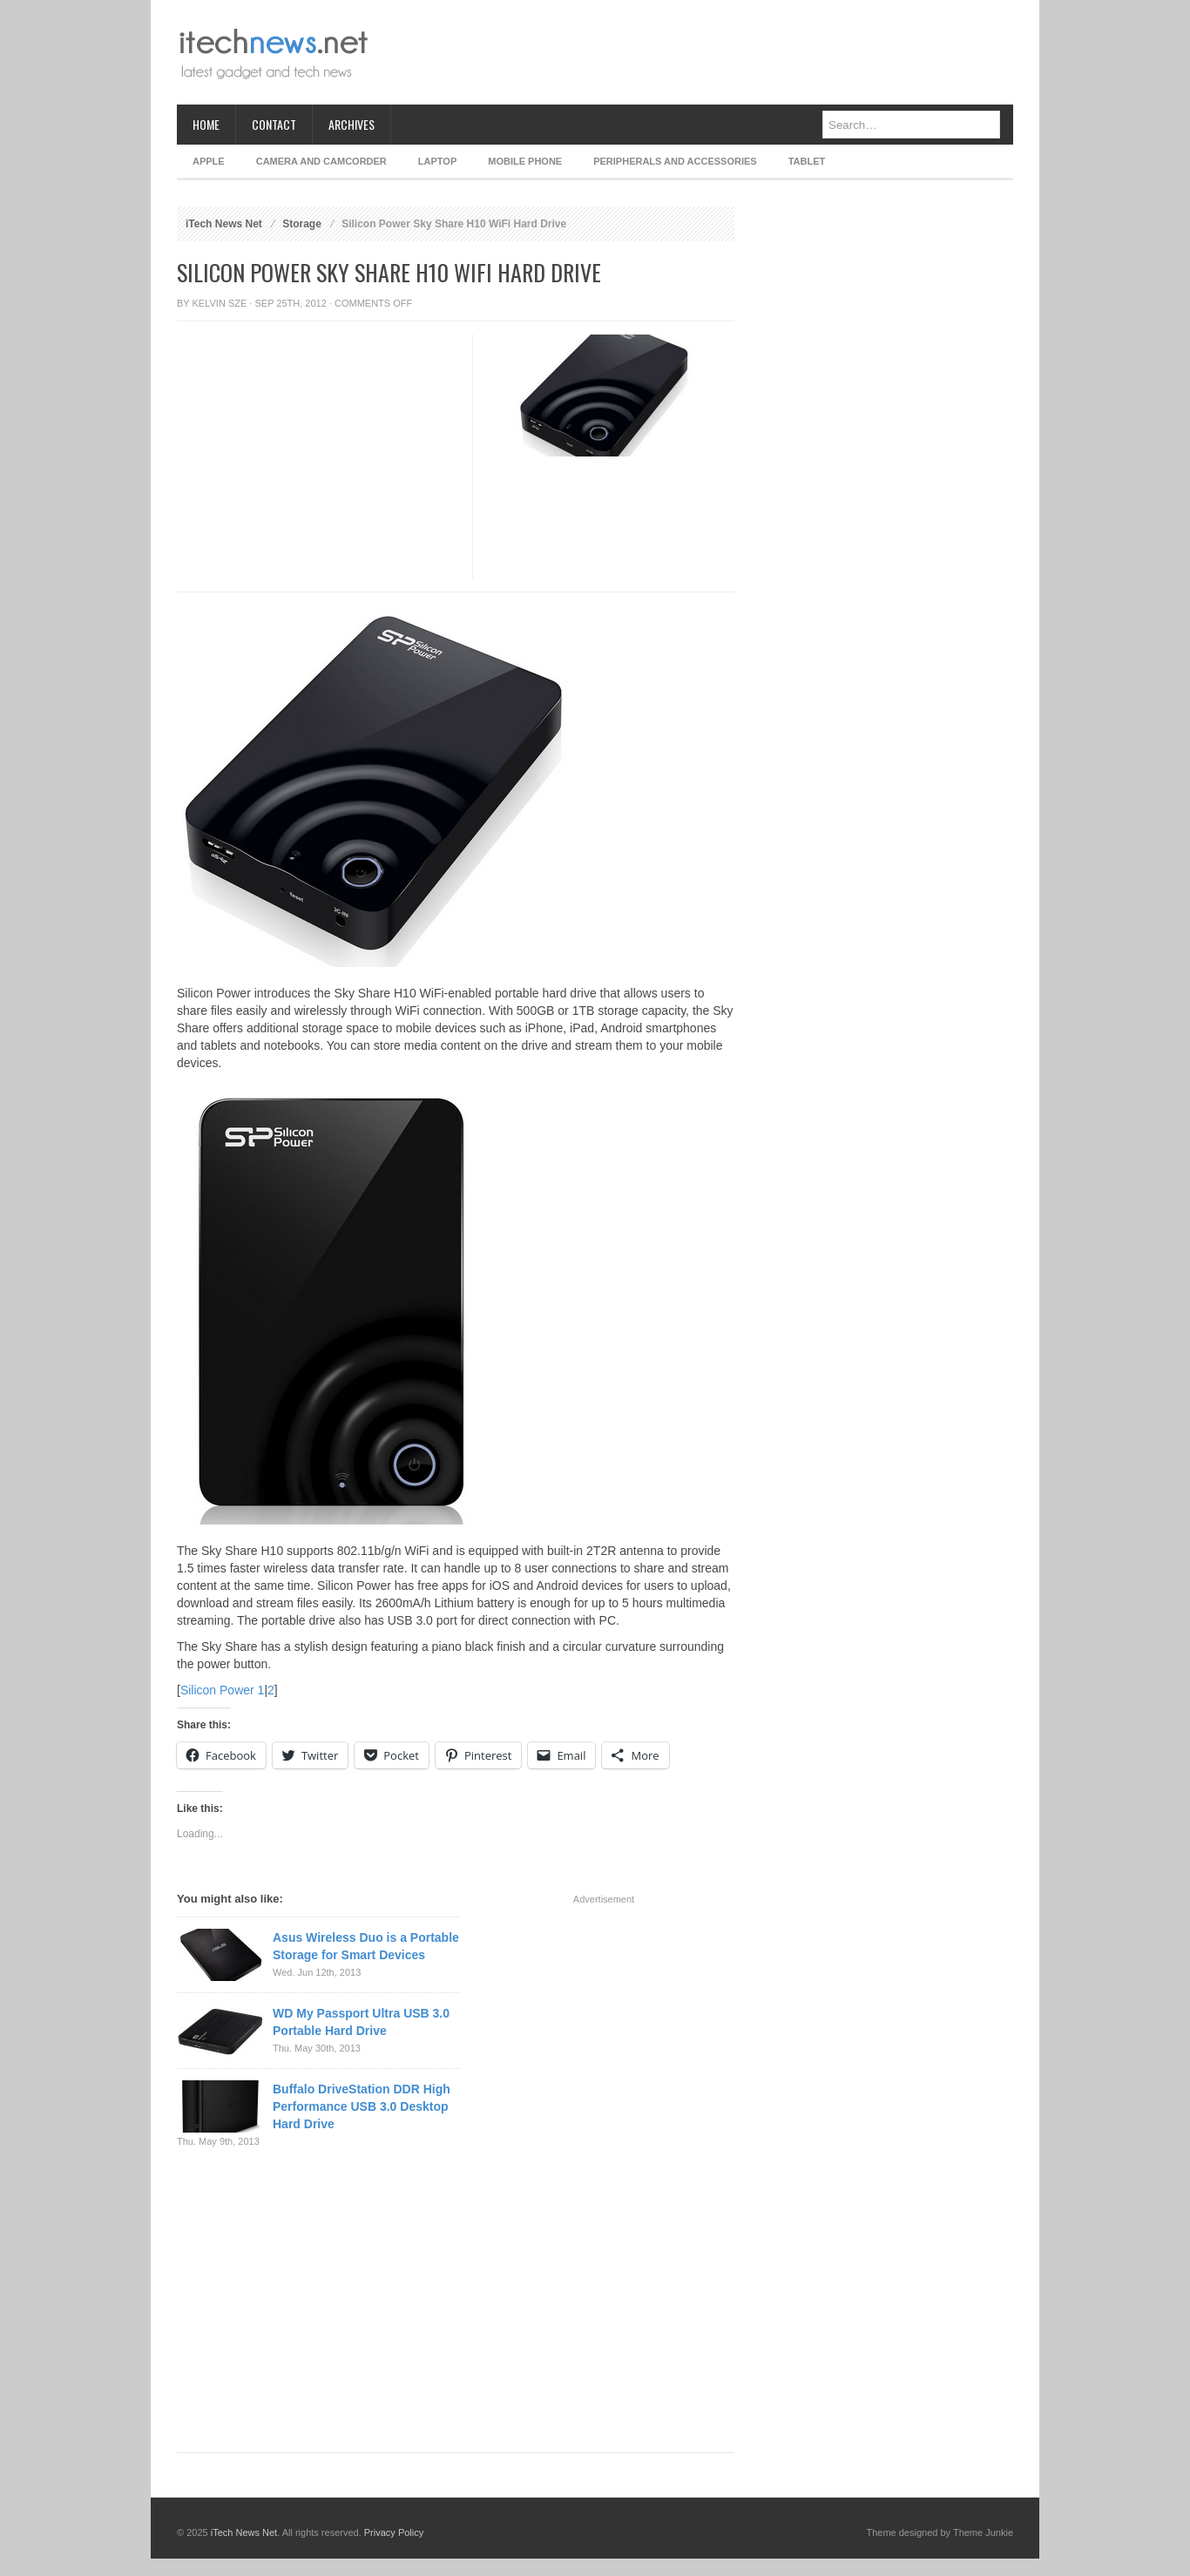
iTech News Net (224, 224)
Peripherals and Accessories (674, 161)
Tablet (807, 161)
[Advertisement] (696, 52)
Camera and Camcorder (321, 161)
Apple (209, 161)
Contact (274, 124)
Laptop (437, 161)
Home (206, 124)
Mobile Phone (525, 161)
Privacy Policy (393, 2532)
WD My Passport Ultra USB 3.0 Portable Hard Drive (361, 2022)
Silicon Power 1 (222, 1690)
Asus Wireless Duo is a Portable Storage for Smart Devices (366, 1946)
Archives (351, 124)
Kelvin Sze (220, 303)
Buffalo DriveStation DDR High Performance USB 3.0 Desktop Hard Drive (361, 2106)
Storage (301, 224)
